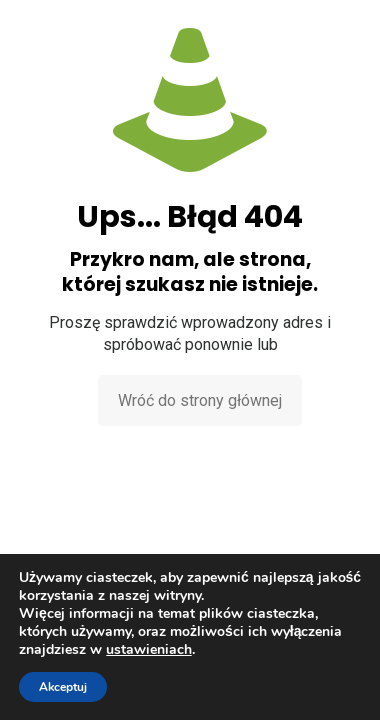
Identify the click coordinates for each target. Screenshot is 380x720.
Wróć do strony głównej (200, 400)
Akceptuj (63, 687)
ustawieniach (149, 650)
